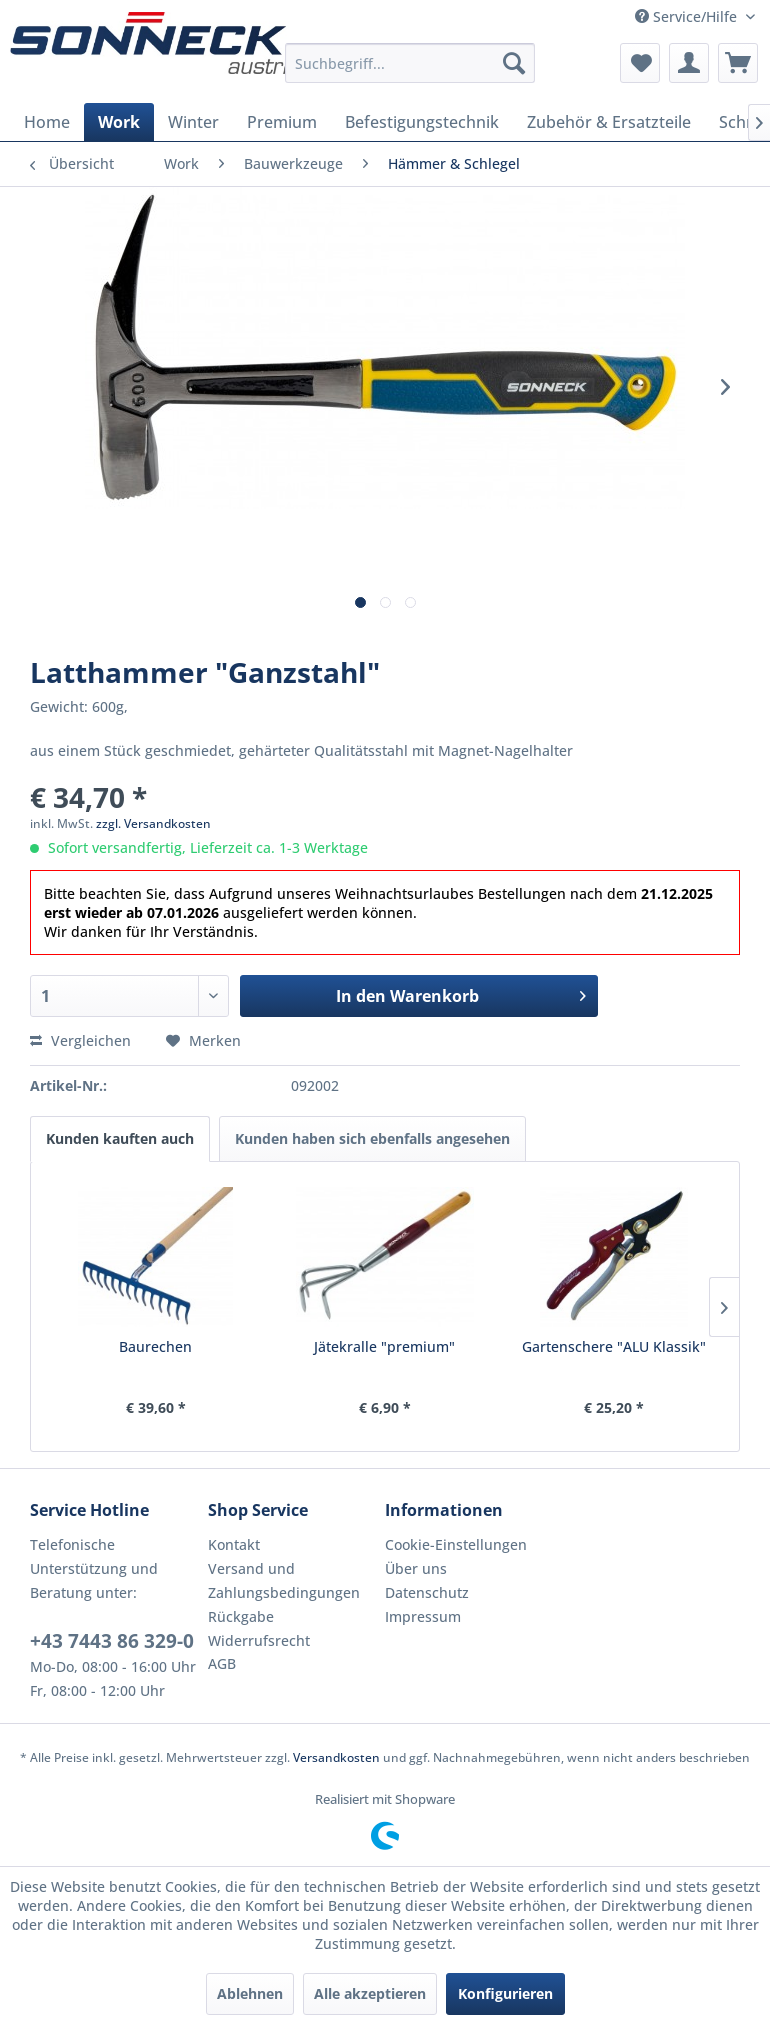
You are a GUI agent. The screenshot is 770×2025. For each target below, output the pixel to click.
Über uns (416, 1568)
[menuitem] (410, 63)
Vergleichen (80, 1040)
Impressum (423, 1616)
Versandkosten (336, 1757)
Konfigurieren (505, 1993)
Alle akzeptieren (370, 1993)
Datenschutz (427, 1592)
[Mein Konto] (689, 63)
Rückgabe (241, 1616)
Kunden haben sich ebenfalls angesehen (372, 1138)
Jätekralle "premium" (384, 1346)
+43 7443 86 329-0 (112, 1641)
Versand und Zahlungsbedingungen (284, 1580)
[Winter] (193, 122)
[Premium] (282, 122)
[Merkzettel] (640, 63)
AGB (222, 1663)
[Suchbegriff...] (410, 63)
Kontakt (234, 1544)
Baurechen (155, 1346)
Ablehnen (250, 1993)
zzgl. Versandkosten (153, 823)
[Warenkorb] (738, 63)
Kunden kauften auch (120, 1138)
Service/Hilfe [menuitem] (688, 16)
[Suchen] (514, 63)
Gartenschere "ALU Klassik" (614, 1346)
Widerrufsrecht (259, 1640)
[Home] (47, 122)
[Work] (119, 122)
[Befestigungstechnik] (422, 122)
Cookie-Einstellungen (456, 1544)
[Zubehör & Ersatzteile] (609, 122)
